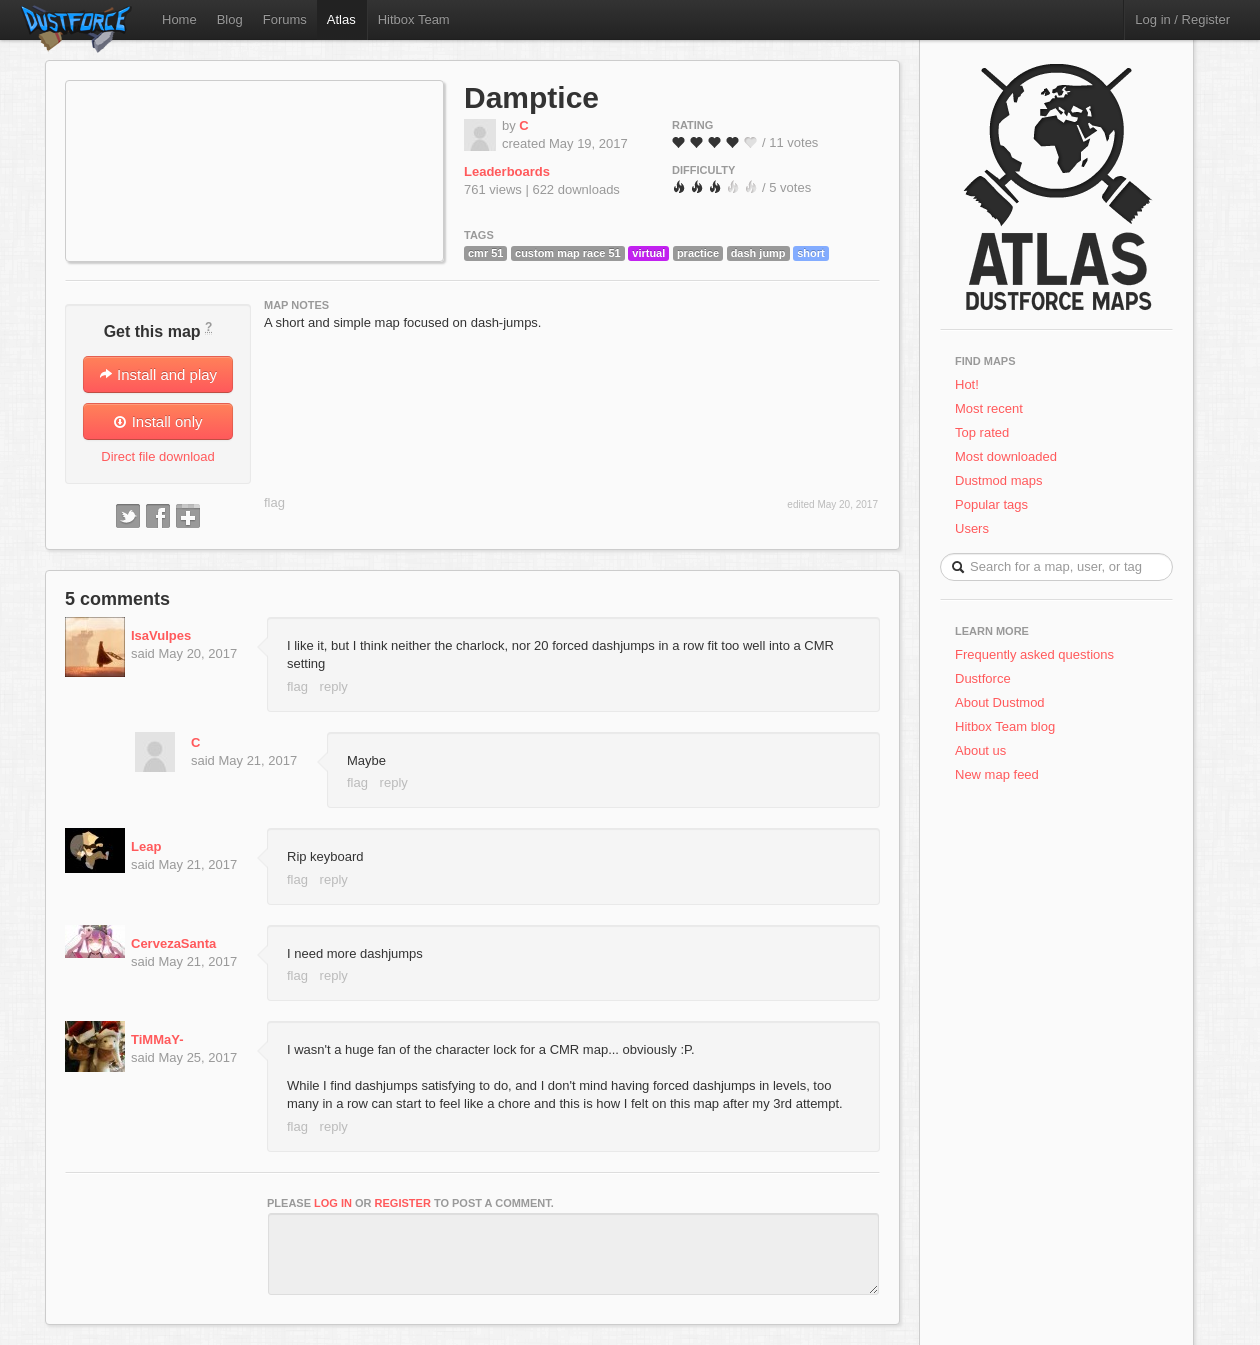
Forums (285, 19)
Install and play (158, 374)
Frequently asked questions (1034, 654)
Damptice (531, 97)
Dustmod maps (998, 480)
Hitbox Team (414, 19)
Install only (157, 421)
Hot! (967, 384)
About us (980, 750)
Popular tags (991, 504)
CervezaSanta (173, 943)
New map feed (1000, 774)
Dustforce (983, 678)
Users (972, 528)
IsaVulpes (161, 635)
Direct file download (157, 456)
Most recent (989, 408)
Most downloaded (1006, 456)
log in (333, 1203)
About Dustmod (1000, 702)
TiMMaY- (157, 1039)
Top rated (982, 432)
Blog (230, 19)
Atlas (341, 19)
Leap (146, 846)
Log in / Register (1182, 19)
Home (179, 19)
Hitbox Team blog (1005, 726)
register (403, 1203)
